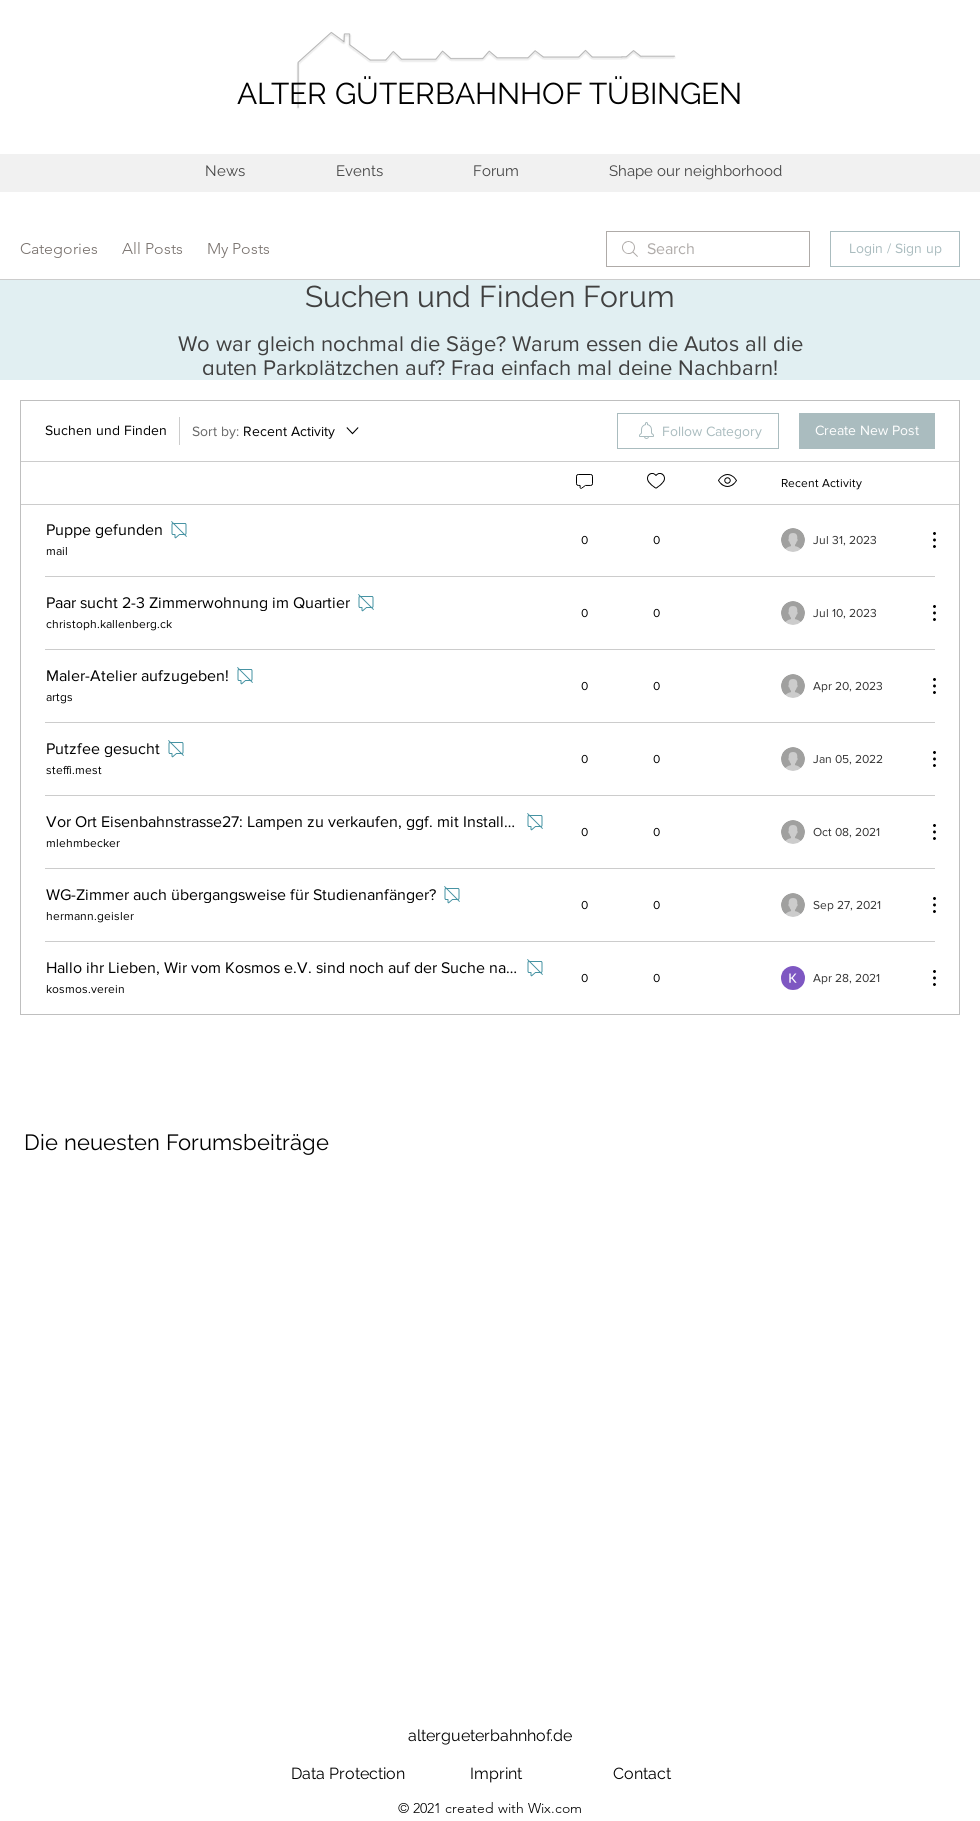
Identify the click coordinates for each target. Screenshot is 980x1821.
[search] (708, 249)
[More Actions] (924, 540)
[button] (694, 171)
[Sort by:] (277, 431)
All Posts (152, 248)
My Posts (238, 248)
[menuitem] (698, 431)
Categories (59, 248)
